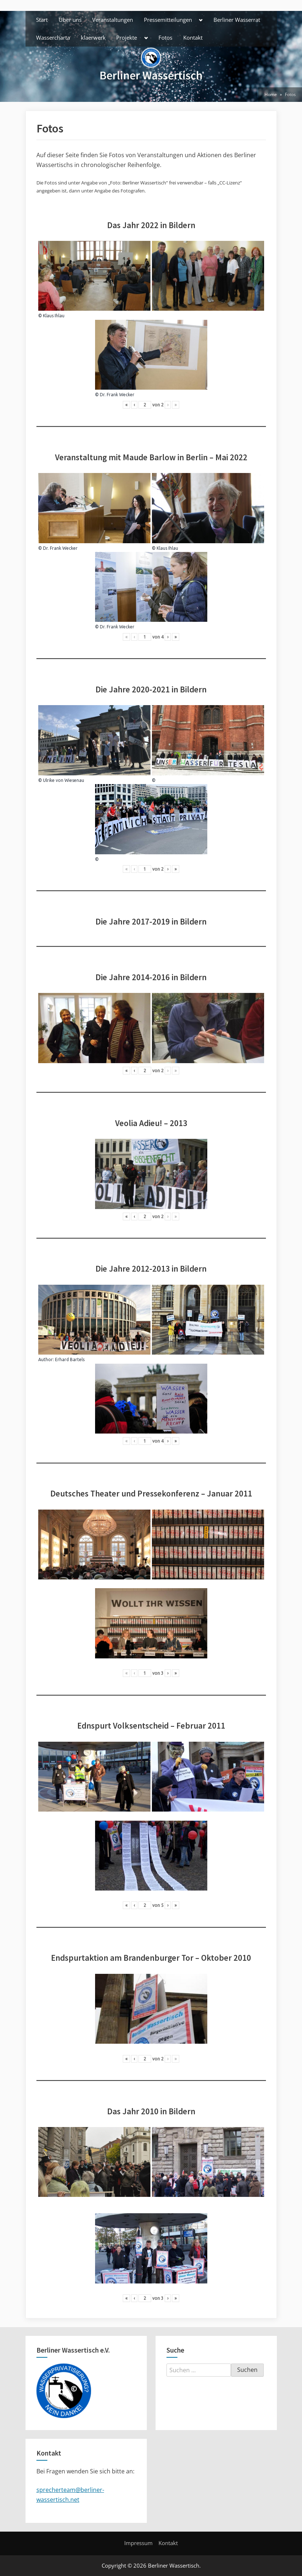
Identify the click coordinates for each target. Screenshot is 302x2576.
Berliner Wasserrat (236, 19)
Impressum (138, 2543)
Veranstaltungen (112, 19)
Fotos (165, 37)
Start (42, 19)
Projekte (126, 37)
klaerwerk (93, 37)
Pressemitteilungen (168, 19)
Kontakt (193, 37)
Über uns (70, 19)
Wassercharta (53, 37)
